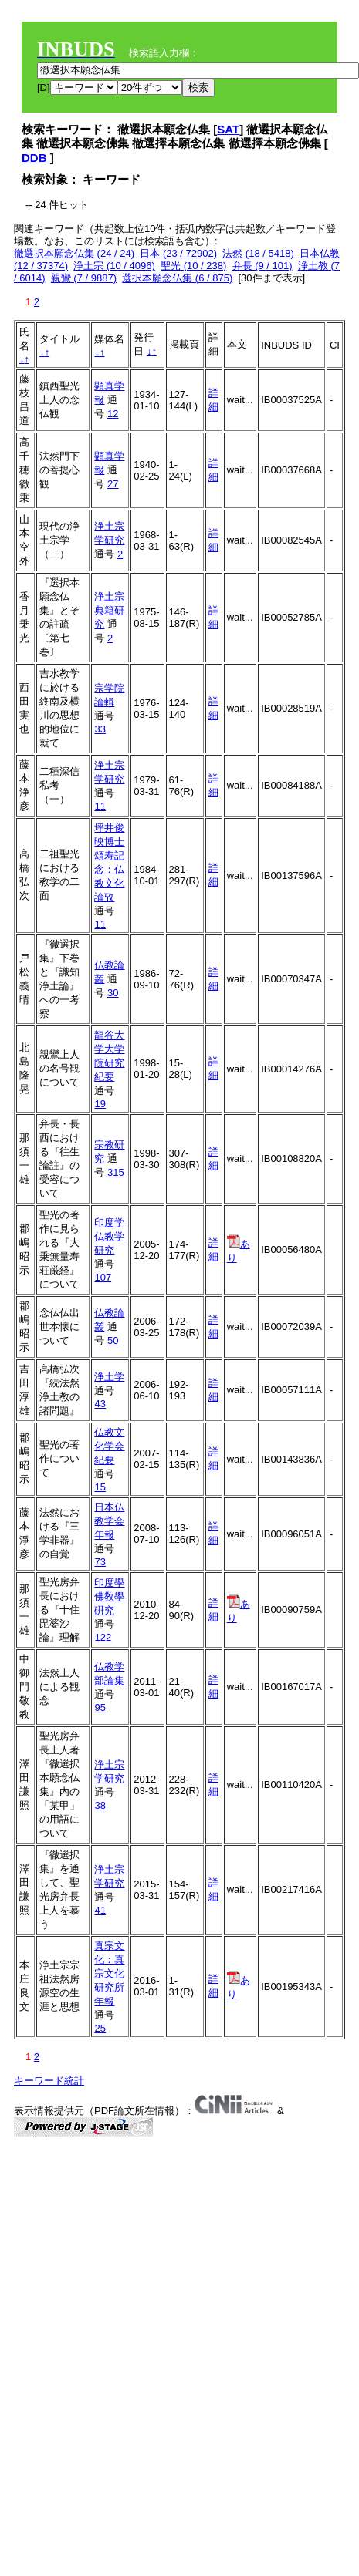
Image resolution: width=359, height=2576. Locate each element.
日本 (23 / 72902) (178, 253)
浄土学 (109, 1376)
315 (115, 1172)
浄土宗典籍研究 (109, 610)
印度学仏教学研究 (109, 1236)
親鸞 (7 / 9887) (84, 278)
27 (112, 484)
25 (99, 2028)
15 (99, 1487)
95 (99, 1707)
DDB (36, 157)
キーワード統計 (49, 2080)
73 (99, 1561)
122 (102, 1637)
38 (99, 1805)
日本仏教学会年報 (109, 1521)
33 (99, 729)
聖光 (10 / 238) (193, 265)
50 (112, 1340)
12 (112, 413)
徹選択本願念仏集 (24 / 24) (74, 253)
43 (99, 1403)
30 (112, 992)
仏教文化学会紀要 (109, 1446)
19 (99, 1104)
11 (99, 806)
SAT (228, 129)
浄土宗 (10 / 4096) (114, 265)
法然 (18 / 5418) (258, 253)
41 (99, 1910)
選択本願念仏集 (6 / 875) (177, 278)
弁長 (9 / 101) (262, 265)
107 (102, 1277)
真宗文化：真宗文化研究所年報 (109, 1973)
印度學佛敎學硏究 (109, 1596)
